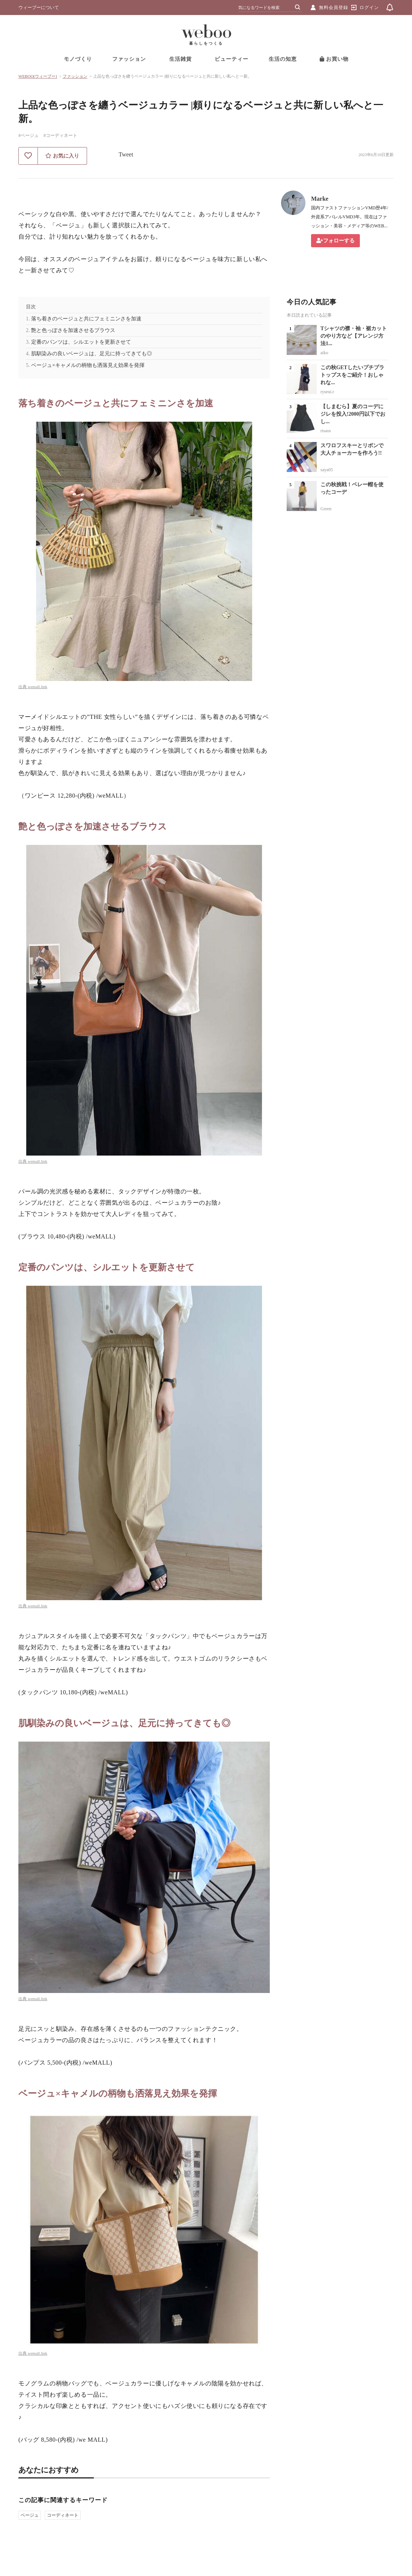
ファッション (129, 59)
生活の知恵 (283, 59)
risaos (325, 430)
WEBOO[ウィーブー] (37, 76)
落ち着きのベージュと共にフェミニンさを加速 (86, 319)
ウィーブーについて (38, 7)
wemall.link (37, 686)
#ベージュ (28, 135)
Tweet (126, 154)
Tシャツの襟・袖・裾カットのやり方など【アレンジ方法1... (353, 336)
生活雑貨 (180, 59)
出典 (23, 686)
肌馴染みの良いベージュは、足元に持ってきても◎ (91, 353)
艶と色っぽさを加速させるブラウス (73, 330)
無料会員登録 (333, 7)
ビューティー (231, 59)
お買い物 (334, 59)
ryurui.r (327, 391)
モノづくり (78, 59)
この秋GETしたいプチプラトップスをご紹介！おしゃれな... (352, 375)
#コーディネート (60, 135)
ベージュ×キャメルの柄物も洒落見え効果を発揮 (87, 365)
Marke (319, 198)
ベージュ (30, 2515)
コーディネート (62, 2515)
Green (325, 508)
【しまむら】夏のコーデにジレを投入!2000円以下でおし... (352, 414)
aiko (324, 352)
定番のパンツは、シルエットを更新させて (81, 342)
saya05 (326, 469)
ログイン (369, 7)
